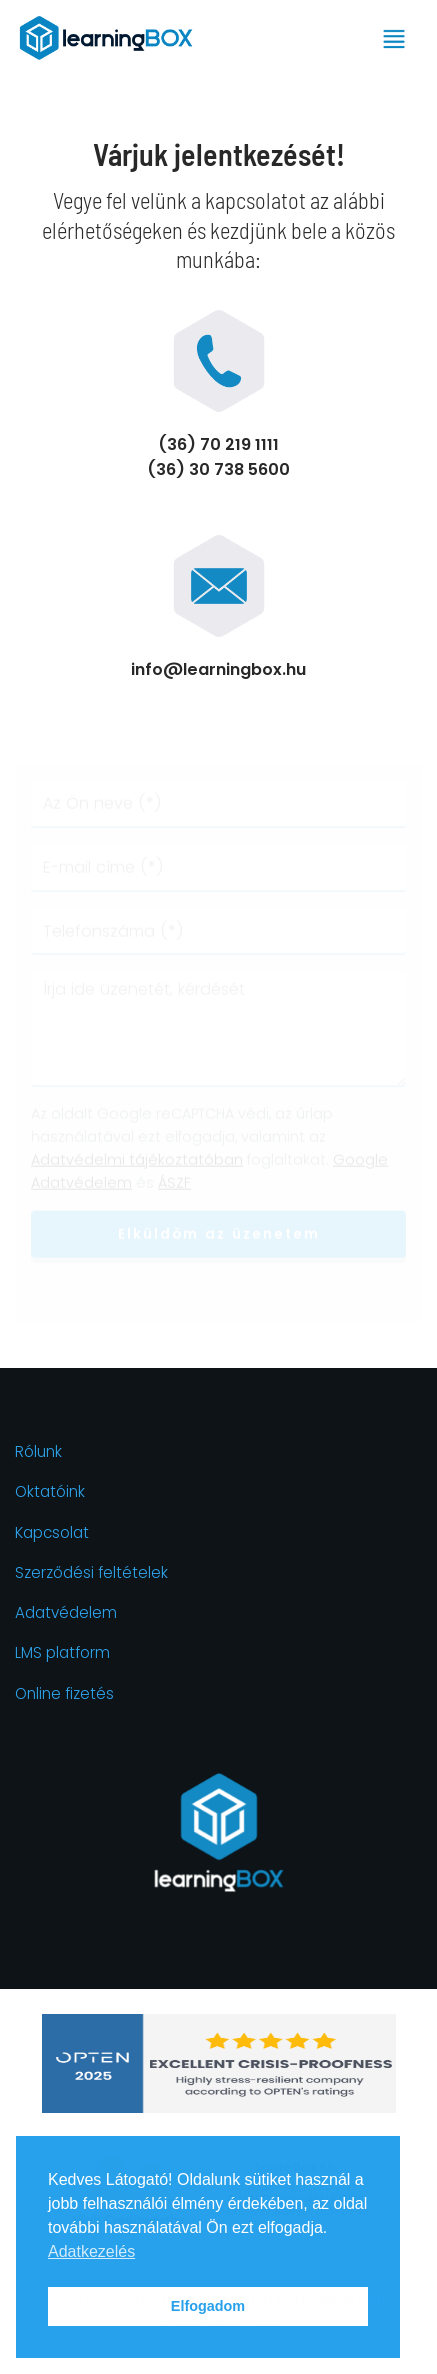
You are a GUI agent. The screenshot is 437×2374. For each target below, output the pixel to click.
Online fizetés (64, 1693)
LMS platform (62, 1652)
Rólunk (38, 1451)
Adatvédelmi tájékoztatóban (137, 1161)
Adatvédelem (66, 1612)
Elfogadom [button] (208, 2306)
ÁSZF (174, 1184)
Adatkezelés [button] (91, 2251)
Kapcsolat (52, 1532)
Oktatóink (50, 1491)
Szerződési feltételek (91, 1572)
